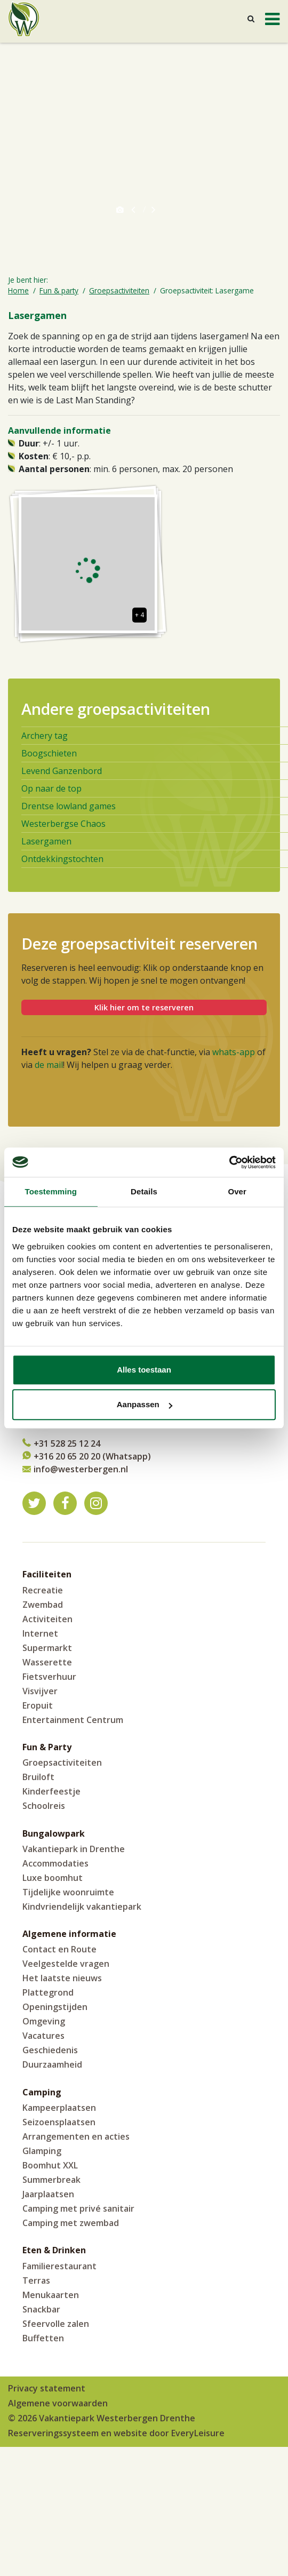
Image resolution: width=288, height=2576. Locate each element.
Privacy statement (46, 2388)
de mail (49, 1065)
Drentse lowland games (68, 806)
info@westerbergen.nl (81, 1469)
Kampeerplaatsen (59, 2108)
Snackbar (41, 2309)
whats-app (233, 1052)
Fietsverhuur (49, 1676)
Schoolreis (43, 1806)
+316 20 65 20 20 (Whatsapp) (92, 1456)
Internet (40, 1633)
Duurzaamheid (52, 2064)
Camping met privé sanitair (78, 2208)
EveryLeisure (198, 2433)
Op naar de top (51, 788)
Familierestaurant (59, 2266)
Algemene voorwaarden (58, 2403)
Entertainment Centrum (72, 1720)
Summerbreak (51, 2180)
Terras (36, 2280)
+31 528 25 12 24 (67, 1443)
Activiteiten (47, 1619)
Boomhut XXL (50, 2165)
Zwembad (42, 1604)
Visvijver (40, 1691)
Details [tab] (144, 1191)
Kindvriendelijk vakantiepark (81, 1906)
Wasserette (47, 1662)
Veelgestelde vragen (65, 1963)
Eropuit (37, 1705)
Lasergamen (46, 841)
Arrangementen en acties (76, 2136)
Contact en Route (59, 1949)
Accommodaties (55, 1863)
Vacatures (43, 2035)
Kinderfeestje (51, 1791)
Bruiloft (38, 1777)
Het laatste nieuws (62, 1978)
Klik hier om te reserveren (144, 1007)
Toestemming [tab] (51, 1191)
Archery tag (44, 735)
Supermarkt (47, 1648)
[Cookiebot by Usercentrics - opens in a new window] (229, 1162)
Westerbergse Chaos (63, 824)
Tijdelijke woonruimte (68, 1892)
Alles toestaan (144, 1369)
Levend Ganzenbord (61, 771)
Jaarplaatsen (48, 2194)
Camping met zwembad (70, 2223)
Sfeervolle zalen (55, 2324)
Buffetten (43, 2338)
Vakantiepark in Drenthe (73, 1849)
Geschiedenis (50, 2050)
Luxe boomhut (52, 1878)
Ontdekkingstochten (62, 859)
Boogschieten (49, 753)
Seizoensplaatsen (58, 2122)
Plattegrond (48, 1992)
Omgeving (43, 2021)
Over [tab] (237, 1191)
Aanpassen (144, 1404)
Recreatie (42, 1590)
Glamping (41, 2151)
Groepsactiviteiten (62, 1762)
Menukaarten (50, 2295)
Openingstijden (54, 2007)
